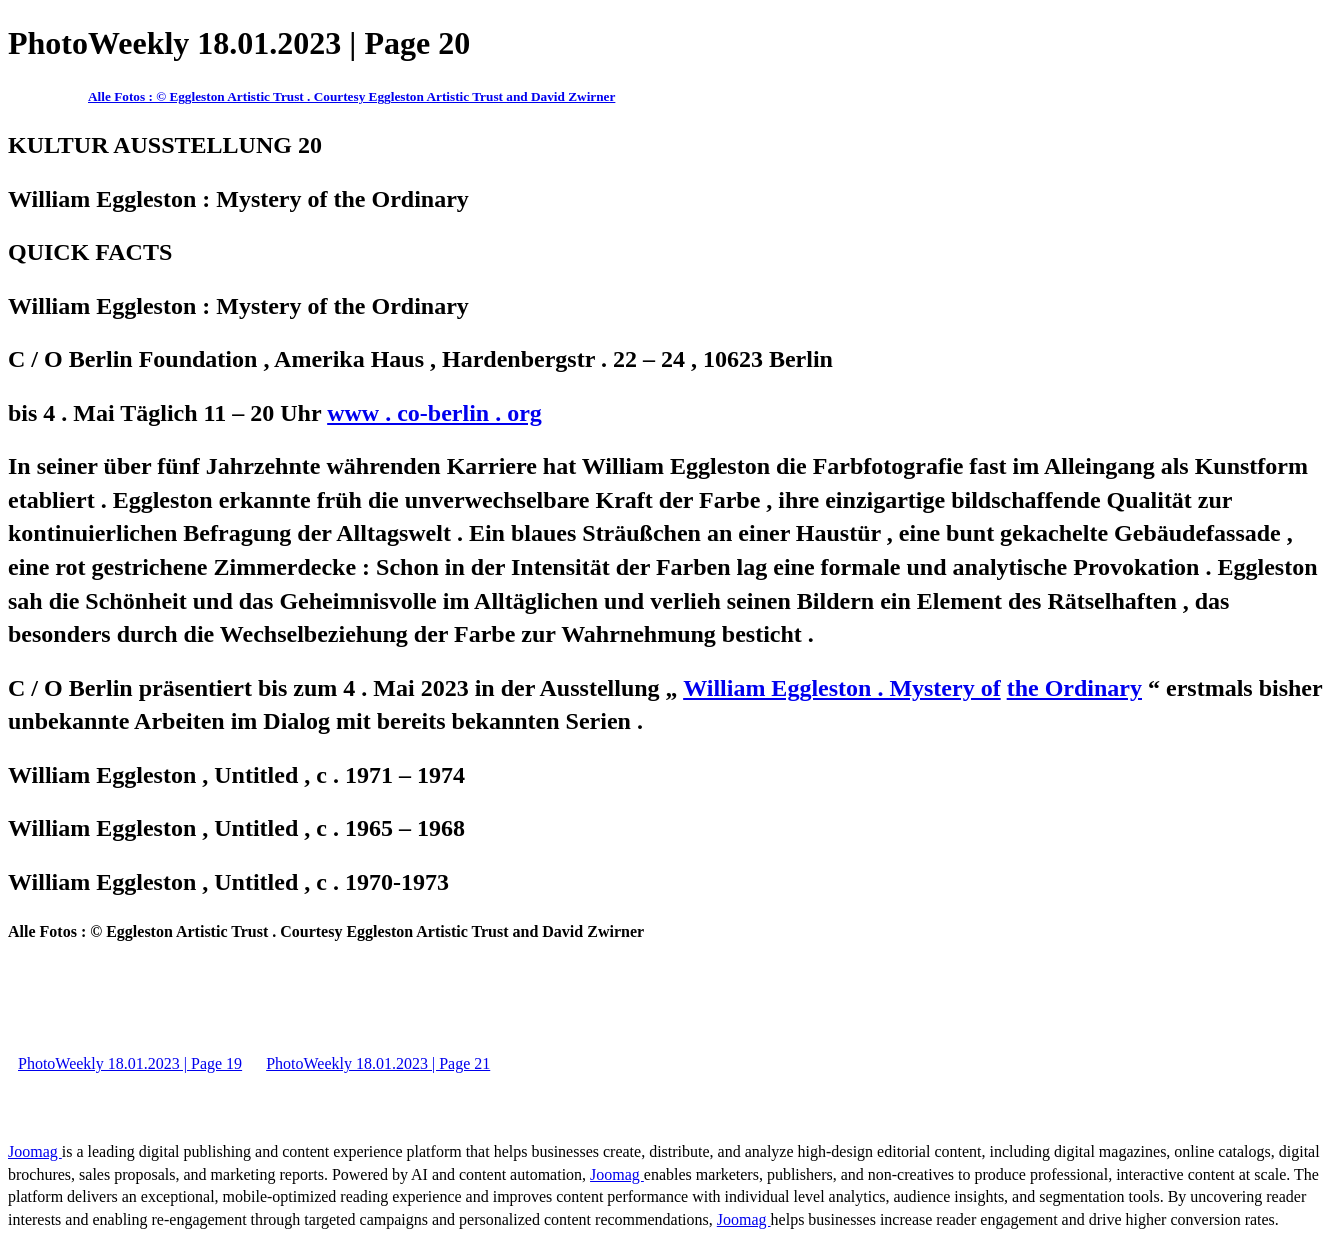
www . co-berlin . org (434, 413)
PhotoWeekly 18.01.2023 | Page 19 (130, 1063)
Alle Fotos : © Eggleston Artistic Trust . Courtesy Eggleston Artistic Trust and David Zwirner (351, 96)
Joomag (35, 1151)
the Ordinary (1074, 688)
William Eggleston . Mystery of (842, 688)
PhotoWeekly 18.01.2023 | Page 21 (378, 1063)
